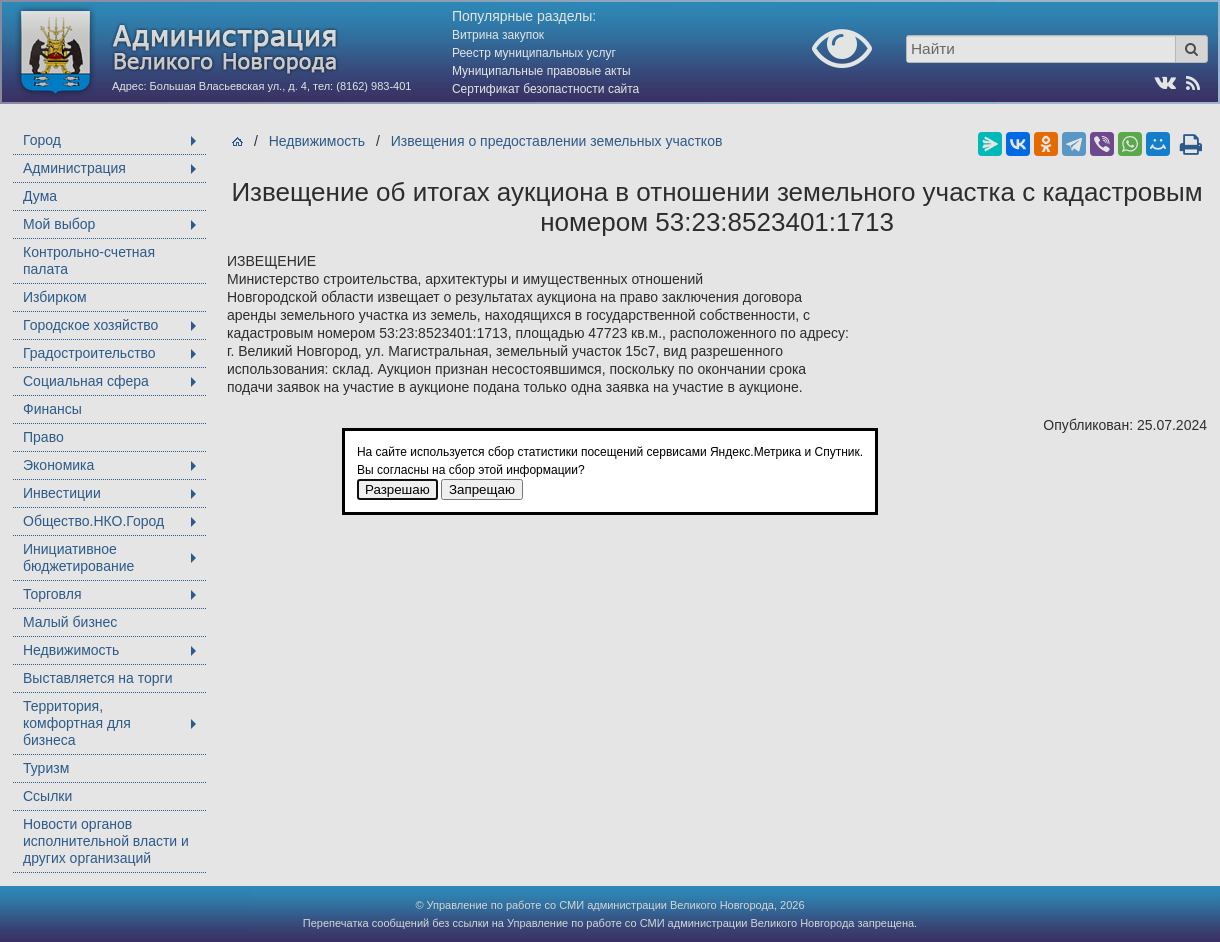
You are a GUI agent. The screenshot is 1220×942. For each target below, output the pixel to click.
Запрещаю (482, 489)
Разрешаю (397, 489)
